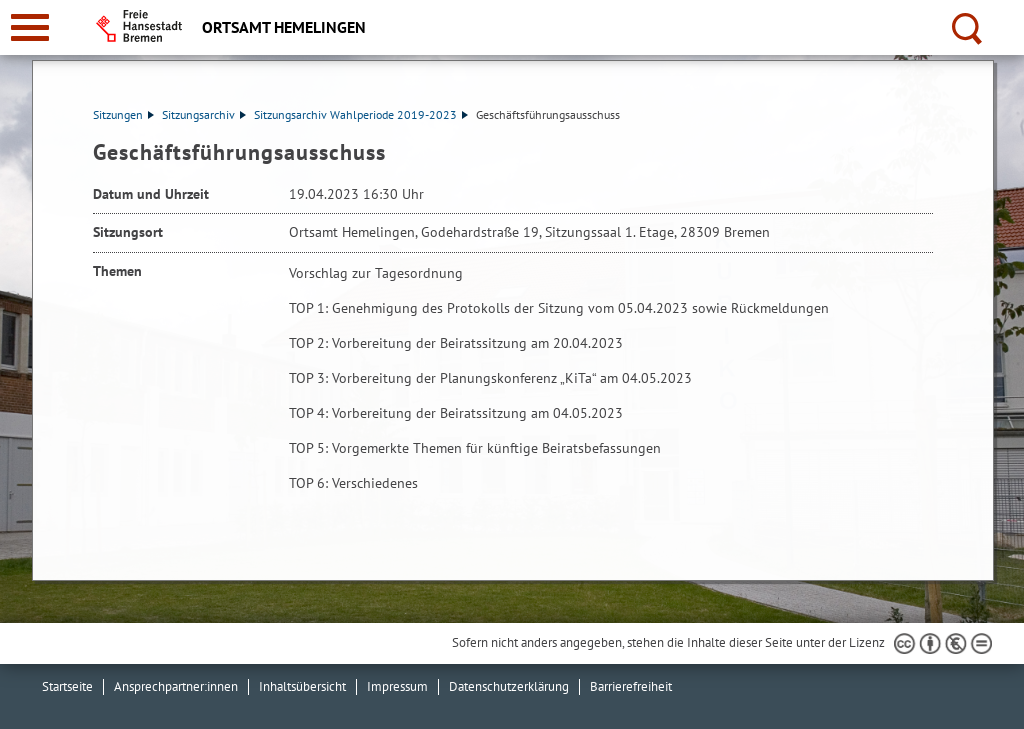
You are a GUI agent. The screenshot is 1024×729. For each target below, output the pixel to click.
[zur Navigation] (30, 27)
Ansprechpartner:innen (176, 686)
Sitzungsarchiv (204, 114)
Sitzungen (123, 114)
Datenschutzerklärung (509, 686)
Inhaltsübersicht (302, 686)
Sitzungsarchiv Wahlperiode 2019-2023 (361, 114)
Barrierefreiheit (631, 686)
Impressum (397, 686)
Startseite (67, 686)
